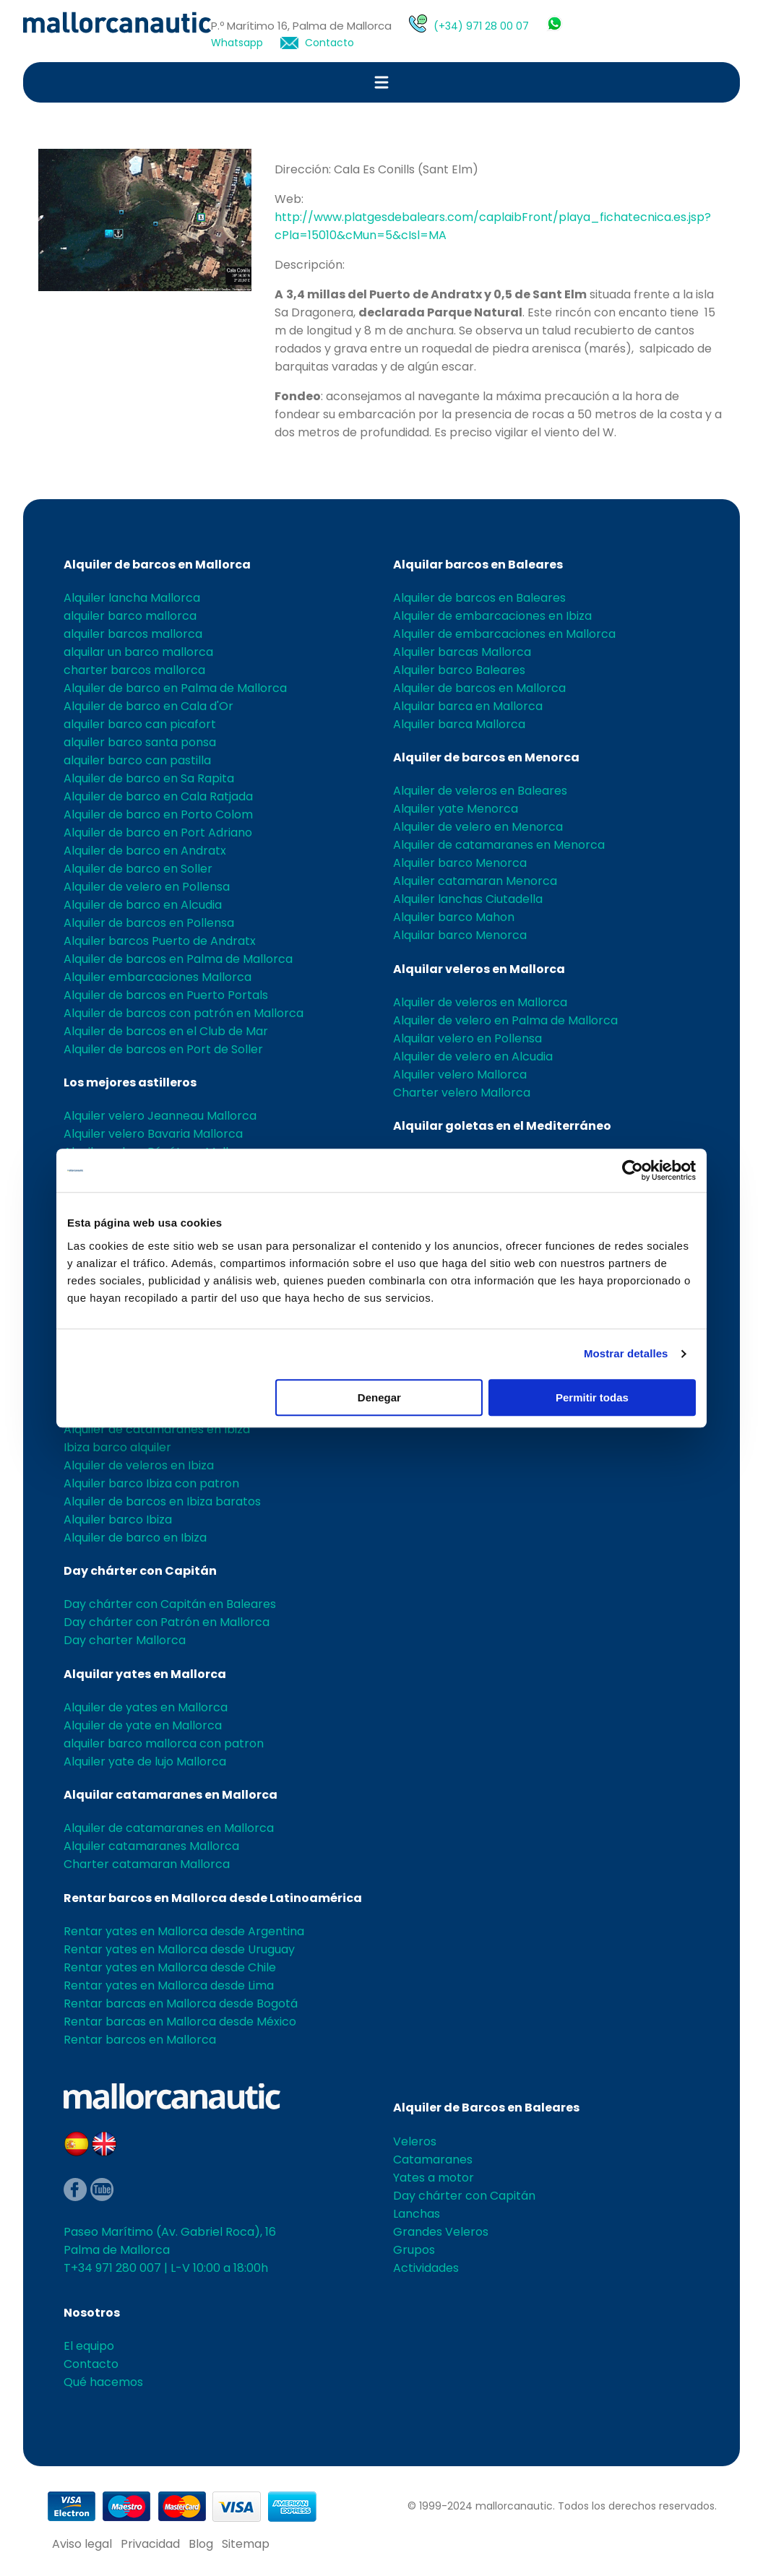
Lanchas (416, 2213)
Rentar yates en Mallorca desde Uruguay (179, 1949)
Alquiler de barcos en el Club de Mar (166, 1031)
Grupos (414, 2250)
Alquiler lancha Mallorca (132, 597)
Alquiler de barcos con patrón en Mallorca (183, 1013)
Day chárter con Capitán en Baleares (170, 1604)
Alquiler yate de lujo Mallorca (145, 1761)
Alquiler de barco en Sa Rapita (149, 778)
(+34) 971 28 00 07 (481, 26)
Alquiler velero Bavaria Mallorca (153, 1133)
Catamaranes (433, 2159)
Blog (201, 2544)
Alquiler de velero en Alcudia (473, 1056)
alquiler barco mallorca (130, 616)
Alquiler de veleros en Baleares (480, 790)
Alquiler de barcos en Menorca (486, 757)
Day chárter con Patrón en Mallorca (167, 1622)
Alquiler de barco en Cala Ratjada (158, 796)
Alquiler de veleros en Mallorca (480, 1002)
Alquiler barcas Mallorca (462, 652)
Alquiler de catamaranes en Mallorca (169, 1828)
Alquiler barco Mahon (453, 917)
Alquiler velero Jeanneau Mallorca (160, 1115)
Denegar (379, 1397)
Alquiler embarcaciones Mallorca (157, 977)
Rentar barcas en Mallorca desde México (180, 2021)
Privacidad (150, 2544)
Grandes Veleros (440, 2231)
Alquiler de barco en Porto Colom (158, 814)
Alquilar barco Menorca (460, 935)
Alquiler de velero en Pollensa (147, 886)
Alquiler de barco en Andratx (145, 850)
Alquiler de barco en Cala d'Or (148, 706)
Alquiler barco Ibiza (118, 1519)
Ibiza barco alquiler (117, 1447)
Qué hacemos (103, 2382)
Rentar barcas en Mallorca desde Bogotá (181, 2003)
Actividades (426, 2268)
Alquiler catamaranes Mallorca (151, 1846)
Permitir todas (592, 1397)
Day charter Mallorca (125, 1640)
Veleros (414, 2141)
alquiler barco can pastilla (137, 760)
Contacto (329, 42)
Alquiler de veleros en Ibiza (139, 1465)
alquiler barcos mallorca (133, 634)
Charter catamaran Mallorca (147, 1864)
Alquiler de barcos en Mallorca (157, 564)
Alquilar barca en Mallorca (468, 706)
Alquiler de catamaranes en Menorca (499, 845)
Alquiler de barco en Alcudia (143, 904)
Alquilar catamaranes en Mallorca (170, 1794)
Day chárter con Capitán (140, 1571)
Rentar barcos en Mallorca (140, 2039)
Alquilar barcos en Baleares (478, 564)
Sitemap (246, 2544)
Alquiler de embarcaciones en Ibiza (492, 616)
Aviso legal (82, 2544)
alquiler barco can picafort (140, 724)
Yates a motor (433, 2177)
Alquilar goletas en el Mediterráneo (502, 1126)
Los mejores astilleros (130, 1082)
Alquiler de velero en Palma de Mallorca (505, 1020)
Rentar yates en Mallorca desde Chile (170, 1967)
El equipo (89, 2346)
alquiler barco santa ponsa (140, 742)
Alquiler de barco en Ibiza (135, 1537)
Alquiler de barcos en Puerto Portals (166, 995)
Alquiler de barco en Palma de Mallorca (175, 688)
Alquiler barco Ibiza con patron (151, 1483)
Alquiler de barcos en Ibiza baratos (162, 1501)
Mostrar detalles (626, 1353)
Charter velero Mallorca (461, 1092)
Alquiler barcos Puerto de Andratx (160, 941)
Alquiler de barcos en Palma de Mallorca (178, 959)
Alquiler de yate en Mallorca (143, 1725)
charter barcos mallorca (134, 670)
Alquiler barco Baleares (459, 670)
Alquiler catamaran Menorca (475, 881)
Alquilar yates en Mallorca (145, 1674)
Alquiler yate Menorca (455, 808)
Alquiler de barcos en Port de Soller (163, 1049)
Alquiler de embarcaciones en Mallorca (504, 634)
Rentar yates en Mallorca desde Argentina (184, 1931)
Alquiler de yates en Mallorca (146, 1707)
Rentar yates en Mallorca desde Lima (169, 1985)
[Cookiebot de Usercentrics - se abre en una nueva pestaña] (632, 1170)
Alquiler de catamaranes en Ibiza (157, 1429)
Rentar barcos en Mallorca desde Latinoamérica (213, 1898)
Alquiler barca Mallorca (459, 724)
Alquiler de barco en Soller (138, 868)
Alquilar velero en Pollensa (467, 1038)
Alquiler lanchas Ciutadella (468, 899)
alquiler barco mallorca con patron (164, 1743)
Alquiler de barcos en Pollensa (149, 923)
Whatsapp (237, 42)
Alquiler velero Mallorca (460, 1074)
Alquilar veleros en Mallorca (479, 969)
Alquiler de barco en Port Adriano (158, 832)
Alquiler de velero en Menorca (478, 826)
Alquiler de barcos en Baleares (479, 597)
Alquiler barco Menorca (460, 863)
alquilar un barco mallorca (138, 652)
